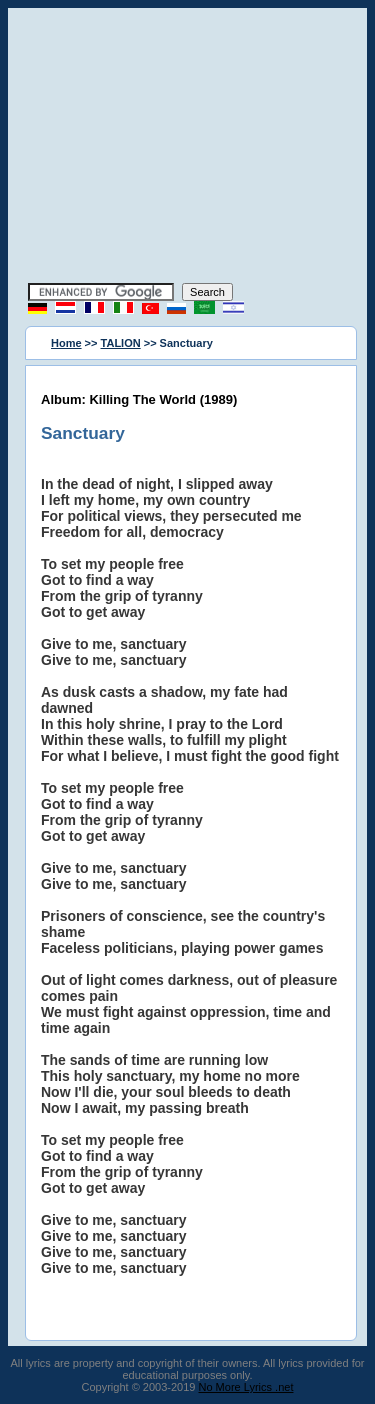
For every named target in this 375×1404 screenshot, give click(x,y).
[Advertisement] (188, 148)
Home (66, 343)
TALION (121, 343)
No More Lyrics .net (246, 1387)
